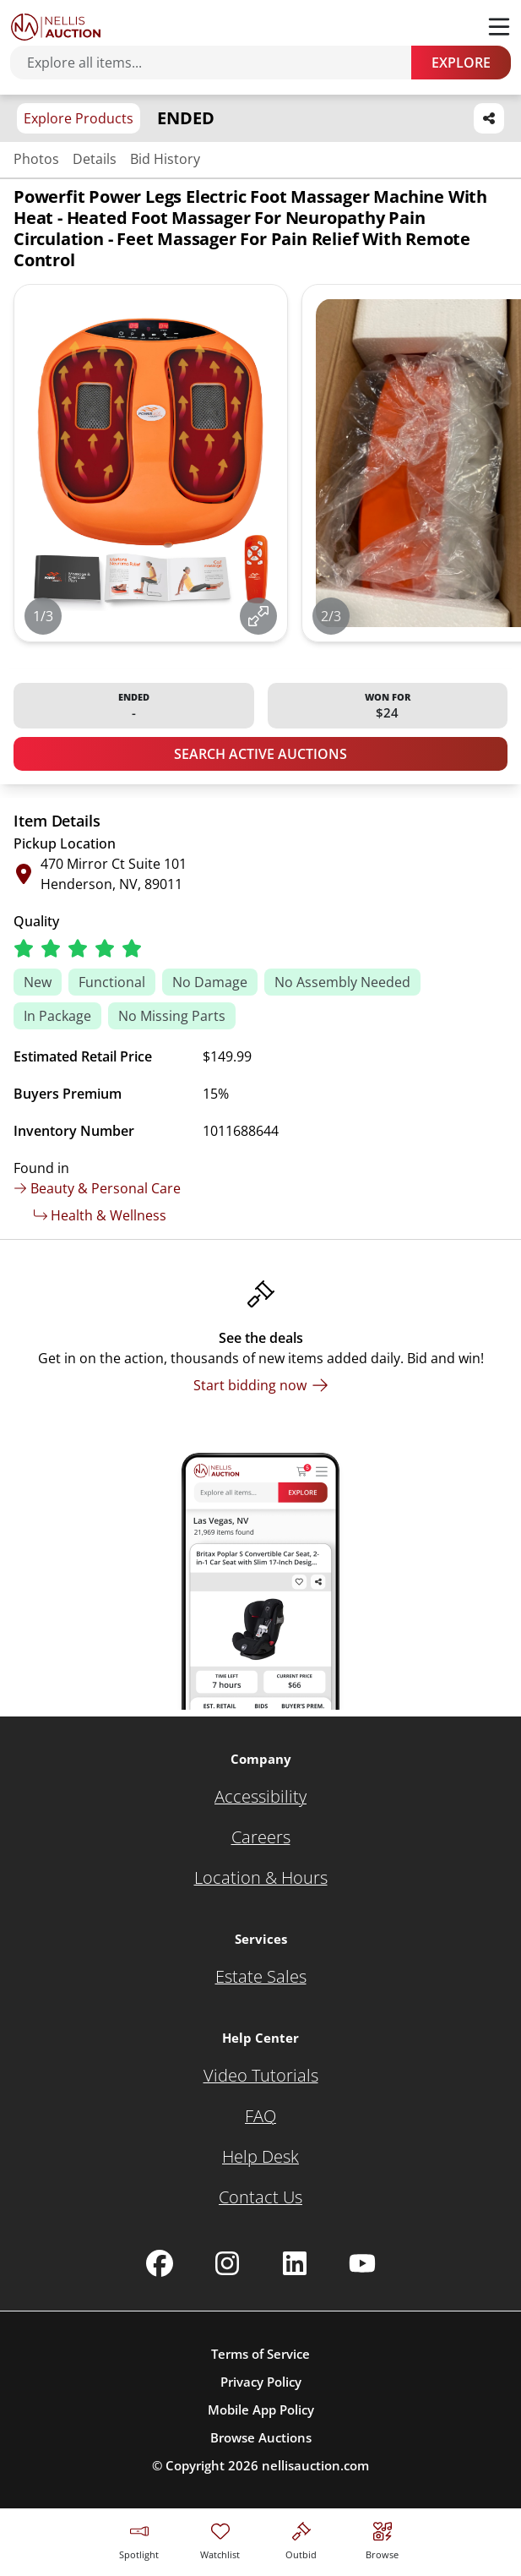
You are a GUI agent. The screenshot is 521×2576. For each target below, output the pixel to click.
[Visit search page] (382, 2538)
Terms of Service (260, 2353)
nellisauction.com (315, 2465)
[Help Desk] (260, 2157)
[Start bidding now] (260, 1385)
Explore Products (78, 118)
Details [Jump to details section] (95, 159)
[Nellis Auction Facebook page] (159, 2263)
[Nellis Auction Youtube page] (362, 2263)
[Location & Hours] (261, 1878)
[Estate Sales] (261, 1977)
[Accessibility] (260, 1797)
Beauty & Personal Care (97, 1188)
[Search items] (219, 62)
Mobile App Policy (261, 2409)
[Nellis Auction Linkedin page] (294, 2263)
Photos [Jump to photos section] (36, 159)
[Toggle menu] (499, 27)
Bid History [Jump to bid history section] (165, 159)
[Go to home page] (55, 27)
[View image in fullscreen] (258, 616)
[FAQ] (260, 2116)
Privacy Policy (260, 2381)
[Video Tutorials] (261, 2076)
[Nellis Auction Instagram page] (227, 2263)
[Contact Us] (260, 2197)
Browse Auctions (261, 2437)
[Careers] (260, 1837)
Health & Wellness (100, 1215)
